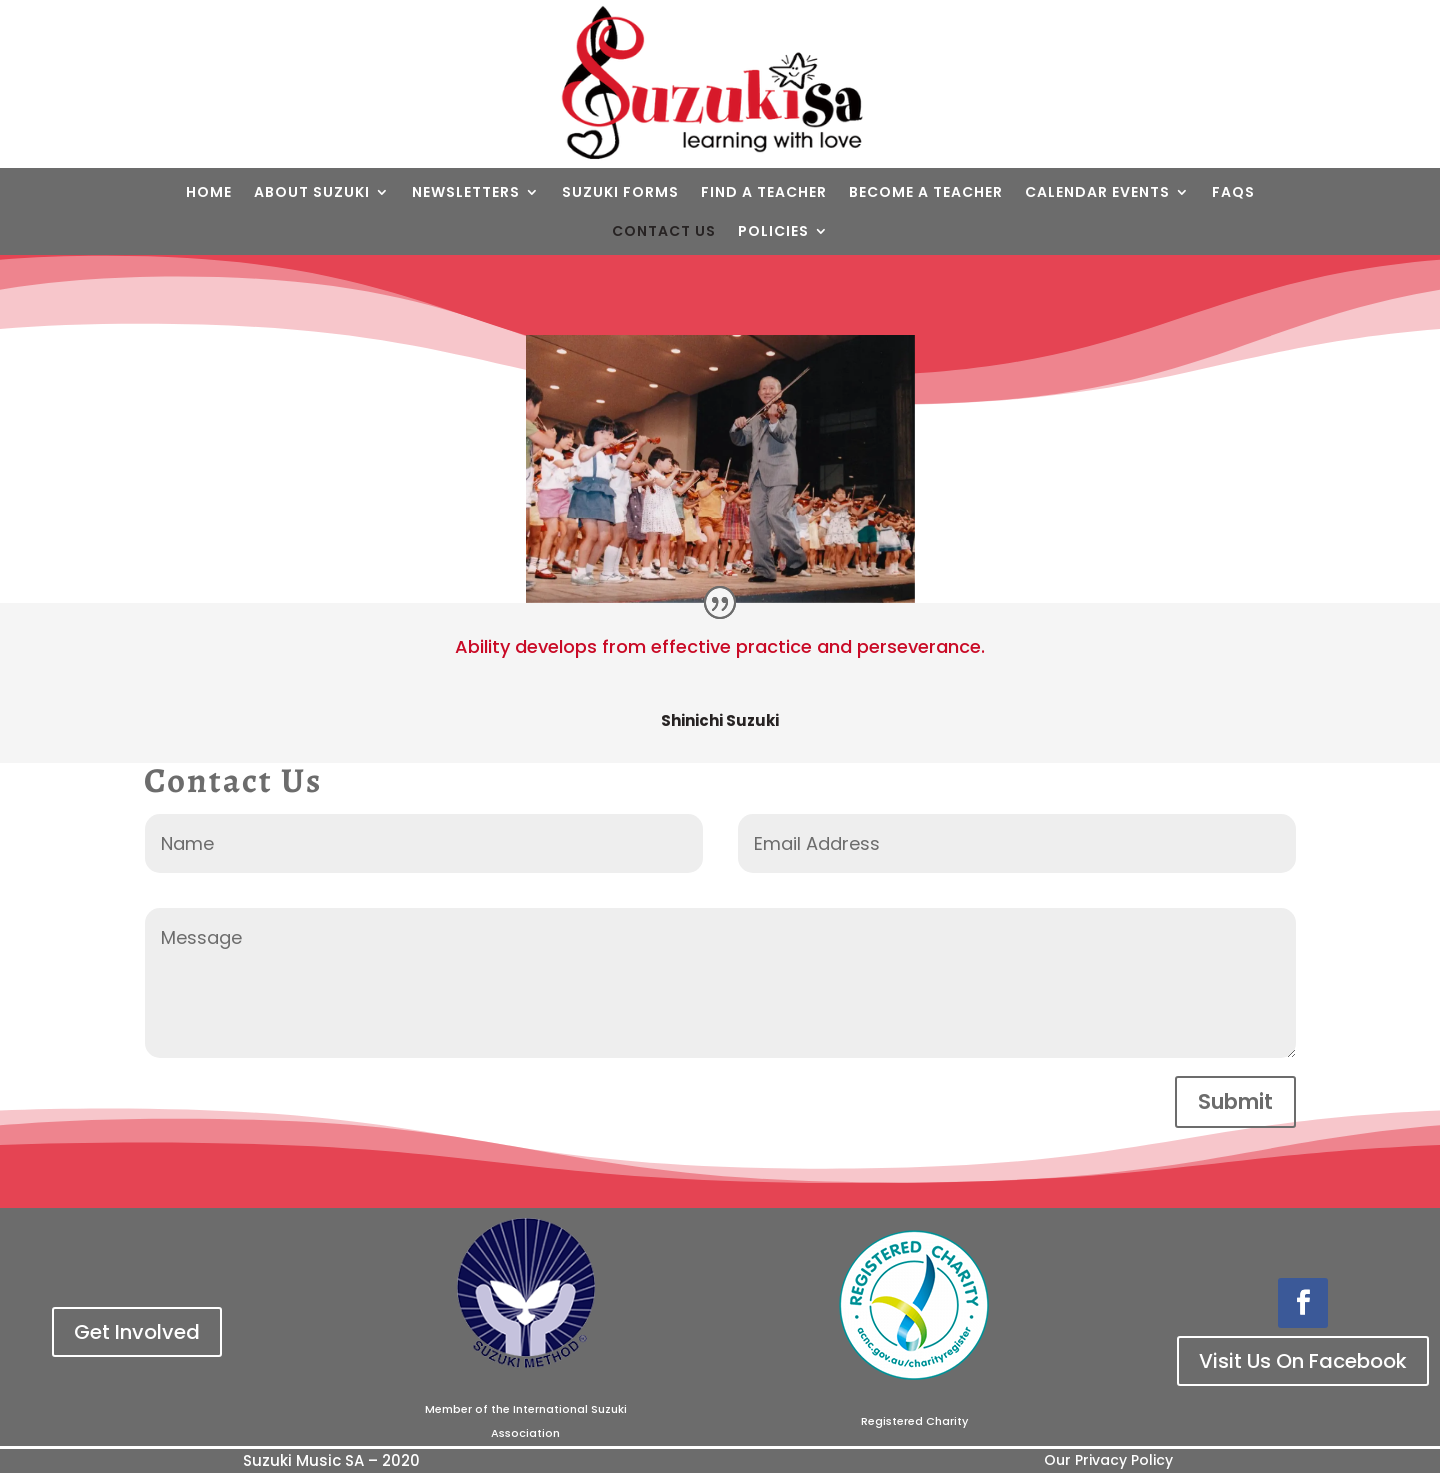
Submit (1235, 1101)
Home (209, 192)
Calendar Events (1097, 192)
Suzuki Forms (620, 192)
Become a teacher (926, 192)
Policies (773, 231)
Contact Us (664, 231)
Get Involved (137, 1332)
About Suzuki (312, 192)
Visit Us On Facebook (1303, 1361)
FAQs (1233, 192)
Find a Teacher (764, 192)
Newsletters (466, 192)
